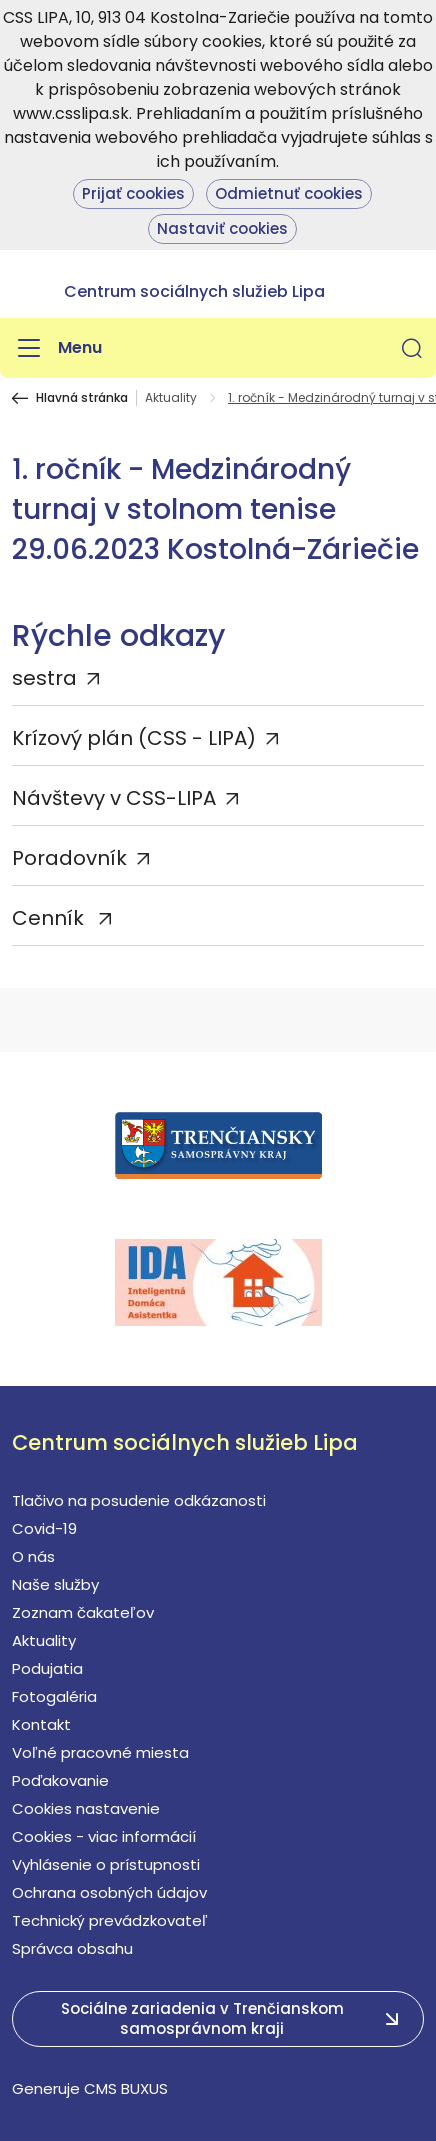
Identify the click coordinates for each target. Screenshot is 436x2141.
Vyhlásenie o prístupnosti (106, 1864)
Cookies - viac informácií (104, 1836)
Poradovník (69, 858)
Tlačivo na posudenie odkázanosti (139, 1500)
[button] (412, 348)
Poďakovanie (60, 1780)
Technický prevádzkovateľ (110, 1920)
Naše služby (55, 1584)
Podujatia (47, 1668)
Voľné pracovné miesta (100, 1752)
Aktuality (171, 398)
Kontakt (41, 1724)
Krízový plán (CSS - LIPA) (134, 738)
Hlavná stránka (82, 398)
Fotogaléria (54, 1696)
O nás (33, 1556)
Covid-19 (44, 1528)
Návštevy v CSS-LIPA (114, 798)
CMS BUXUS (126, 2088)
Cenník (50, 918)
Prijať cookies (133, 193)
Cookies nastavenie (86, 1808)
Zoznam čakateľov (83, 1612)
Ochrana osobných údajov (109, 1892)
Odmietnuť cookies (289, 193)
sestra (44, 678)
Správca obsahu (72, 1948)
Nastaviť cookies (222, 228)
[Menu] (57, 348)
